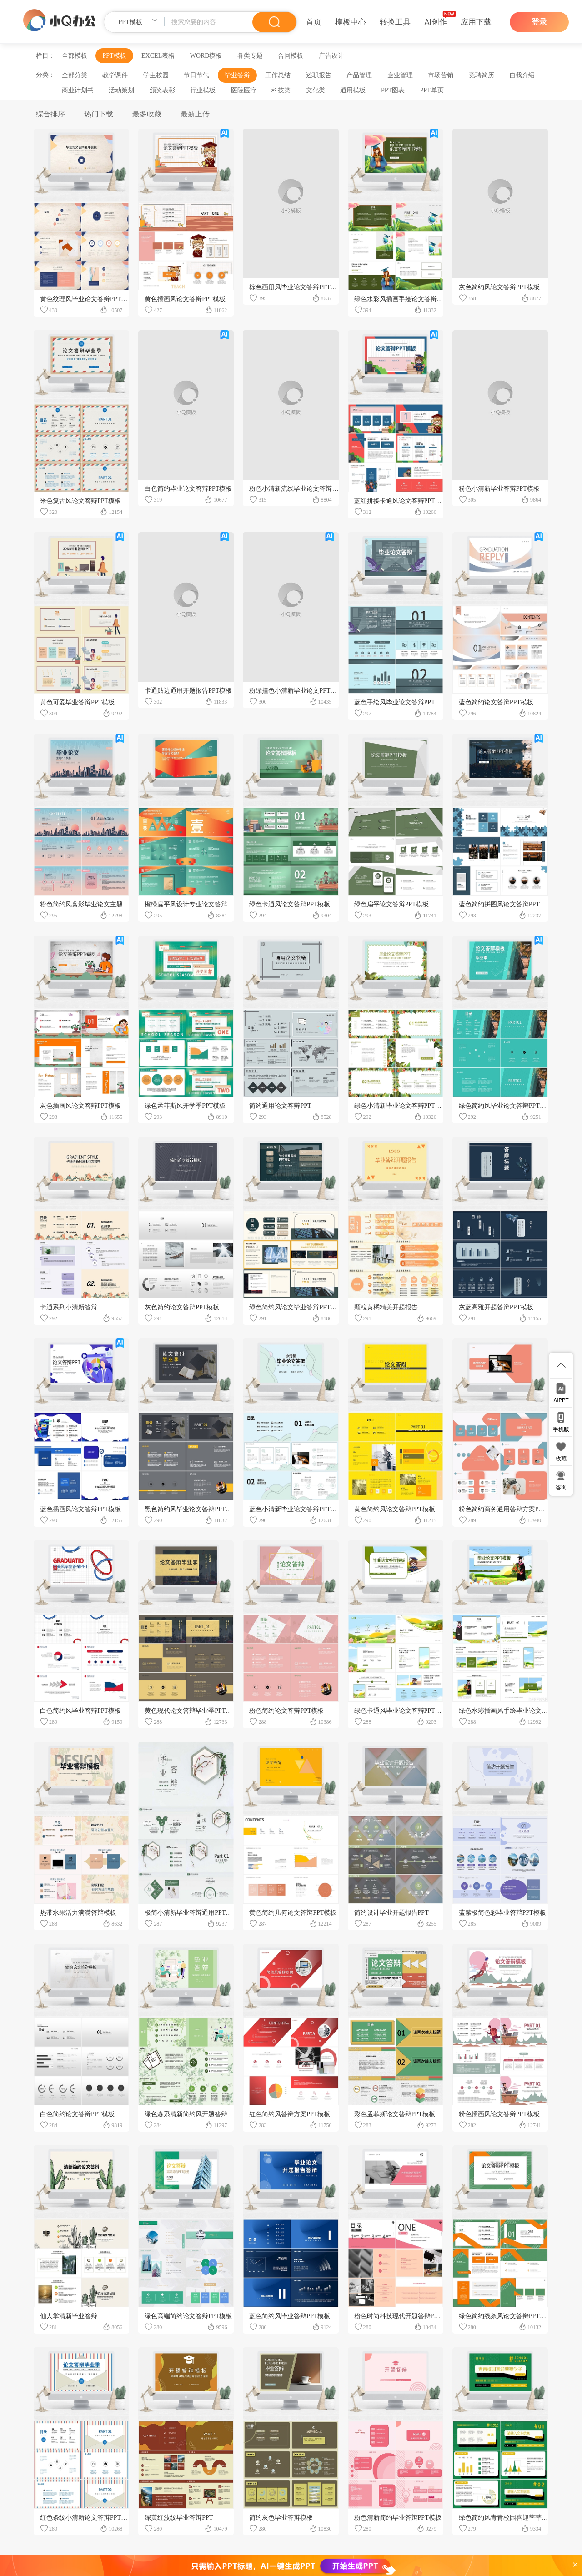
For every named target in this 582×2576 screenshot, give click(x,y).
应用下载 (476, 21)
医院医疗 (243, 90)
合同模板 (290, 55)
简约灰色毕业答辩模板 (281, 2517)
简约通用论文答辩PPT (280, 1105)
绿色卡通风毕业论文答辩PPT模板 (401, 1710)
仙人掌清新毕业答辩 (68, 2316)
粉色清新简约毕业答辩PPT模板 (398, 2517)
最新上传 (195, 114)
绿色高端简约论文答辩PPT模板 (188, 2316)
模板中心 (350, 21)
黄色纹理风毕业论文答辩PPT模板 (87, 299)
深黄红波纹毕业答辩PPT (179, 2517)
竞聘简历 (481, 75)
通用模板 (353, 90)
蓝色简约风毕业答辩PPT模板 (289, 2316)
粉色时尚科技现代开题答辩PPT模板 (404, 2316)
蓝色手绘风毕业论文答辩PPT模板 (401, 702)
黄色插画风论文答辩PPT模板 (185, 299)
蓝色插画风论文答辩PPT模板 (80, 1509)
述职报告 (318, 75)
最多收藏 (146, 114)
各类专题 (250, 55)
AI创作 (435, 21)
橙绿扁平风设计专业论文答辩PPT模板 (198, 904)
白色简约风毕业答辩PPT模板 (80, 1710)
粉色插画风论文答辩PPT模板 (499, 2114)
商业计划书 (78, 90)
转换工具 (395, 21)
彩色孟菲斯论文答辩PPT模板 (394, 2114)
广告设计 (331, 55)
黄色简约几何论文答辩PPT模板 (292, 1912)
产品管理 (359, 75)
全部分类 (74, 75)
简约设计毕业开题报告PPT (391, 1912)
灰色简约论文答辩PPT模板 (182, 1307)
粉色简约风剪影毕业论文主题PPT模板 (93, 904)
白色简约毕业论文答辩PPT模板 (188, 488)
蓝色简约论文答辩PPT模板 (496, 702)
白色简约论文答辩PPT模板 (77, 2114)
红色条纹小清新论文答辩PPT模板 (87, 2517)
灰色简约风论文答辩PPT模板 (499, 287)
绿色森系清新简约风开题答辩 (186, 2114)
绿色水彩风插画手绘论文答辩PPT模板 (407, 299)
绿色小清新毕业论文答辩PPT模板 (401, 1105)
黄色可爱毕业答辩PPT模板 (77, 702)
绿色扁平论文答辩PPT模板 (391, 904)
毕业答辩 (237, 75)
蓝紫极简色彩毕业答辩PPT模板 (502, 1912)
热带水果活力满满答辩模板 (78, 1912)
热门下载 (98, 114)
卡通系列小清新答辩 (68, 1307)
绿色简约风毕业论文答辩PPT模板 (505, 1105)
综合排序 (50, 114)
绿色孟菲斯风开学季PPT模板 (185, 1105)
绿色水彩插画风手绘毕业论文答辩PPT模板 (518, 1710)
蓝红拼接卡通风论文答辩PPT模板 (401, 501)
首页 (313, 21)
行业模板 (203, 90)
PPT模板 (114, 55)
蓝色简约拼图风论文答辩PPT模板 (505, 904)
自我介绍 (522, 75)
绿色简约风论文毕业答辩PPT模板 (296, 1307)
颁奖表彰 (162, 90)
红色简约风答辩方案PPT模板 (289, 2114)
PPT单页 (431, 90)
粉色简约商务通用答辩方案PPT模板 (509, 1509)
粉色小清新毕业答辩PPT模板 (499, 488)
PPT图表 (393, 90)
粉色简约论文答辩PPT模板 (286, 1710)
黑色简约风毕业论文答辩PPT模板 (191, 1509)
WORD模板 (206, 55)
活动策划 (121, 90)
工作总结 (278, 75)
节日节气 (196, 75)
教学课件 (115, 75)
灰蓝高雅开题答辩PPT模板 (496, 1307)
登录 (539, 22)
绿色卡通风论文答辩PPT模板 (289, 904)
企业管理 (400, 75)
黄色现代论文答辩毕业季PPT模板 (191, 1710)
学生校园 (156, 75)
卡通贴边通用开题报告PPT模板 (188, 690)
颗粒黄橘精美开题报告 (386, 1307)
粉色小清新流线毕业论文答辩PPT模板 (302, 488)
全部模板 (74, 55)
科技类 (281, 90)
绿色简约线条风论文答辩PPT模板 (505, 2316)
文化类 (315, 90)
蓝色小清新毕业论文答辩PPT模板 (296, 1509)
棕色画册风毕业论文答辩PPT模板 (296, 287)
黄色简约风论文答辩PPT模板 (394, 1509)
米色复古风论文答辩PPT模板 (80, 501)
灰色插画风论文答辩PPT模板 (80, 1105)
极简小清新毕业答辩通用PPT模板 (191, 1912)
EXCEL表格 (158, 55)
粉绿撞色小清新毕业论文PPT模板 (296, 690)
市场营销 (440, 75)
